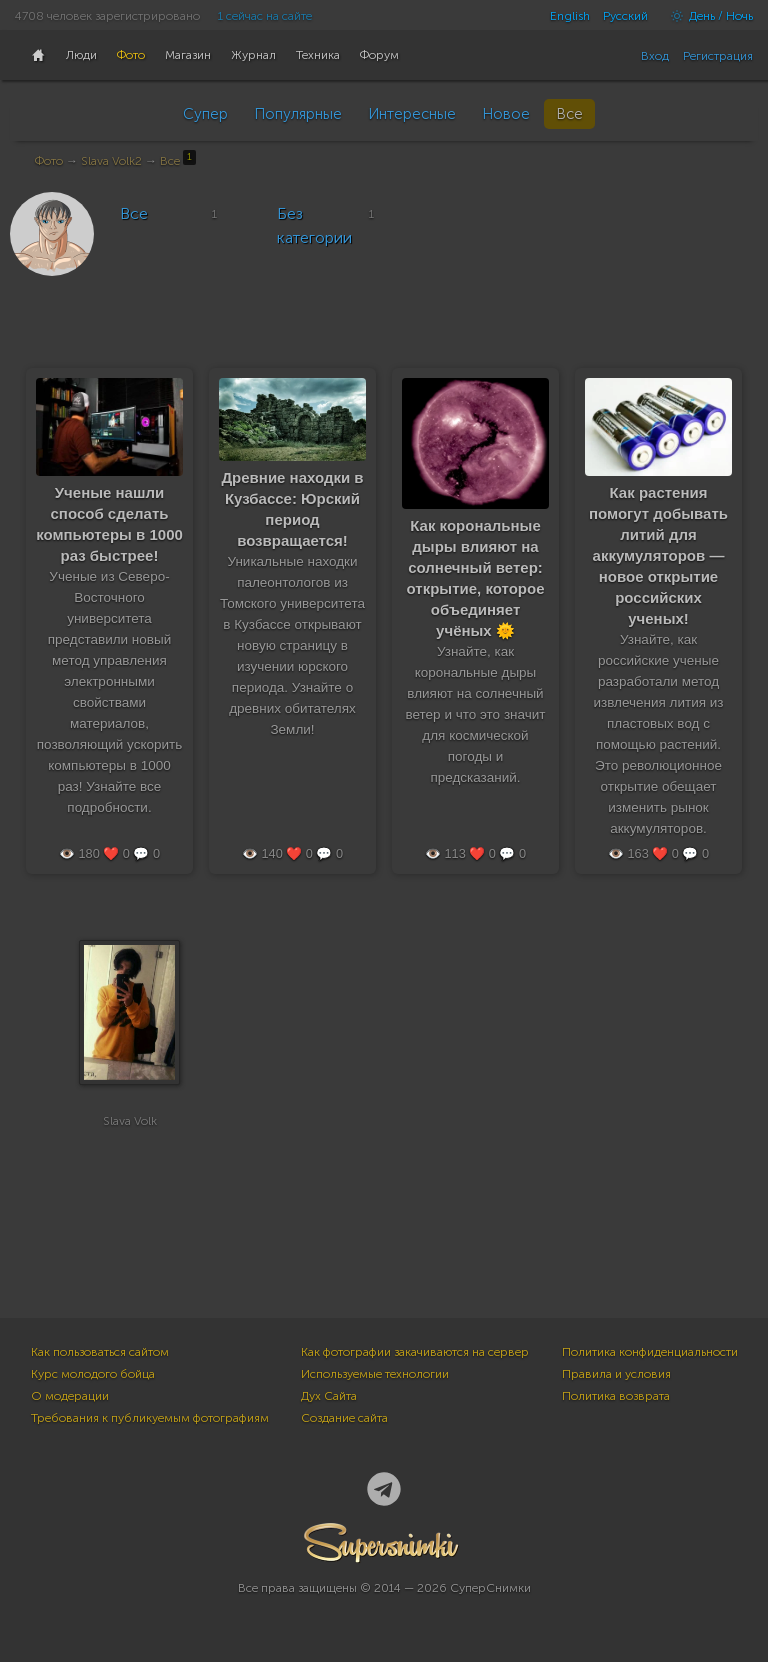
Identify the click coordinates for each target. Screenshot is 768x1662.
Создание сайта (344, 1418)
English (570, 16)
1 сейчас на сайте (265, 16)
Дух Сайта (329, 1396)
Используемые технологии (375, 1374)
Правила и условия (616, 1374)
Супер (205, 114)
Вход (655, 56)
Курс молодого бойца (93, 1374)
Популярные (298, 114)
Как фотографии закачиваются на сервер (415, 1352)
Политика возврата (616, 1396)
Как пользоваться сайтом (100, 1352)
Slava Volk (130, 1121)
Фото (49, 161)
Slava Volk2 (111, 161)
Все (569, 114)
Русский (625, 16)
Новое (506, 114)
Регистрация (718, 56)
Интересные (412, 114)
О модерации (70, 1396)
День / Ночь (707, 16)
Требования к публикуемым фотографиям (150, 1418)
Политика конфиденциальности (650, 1352)
